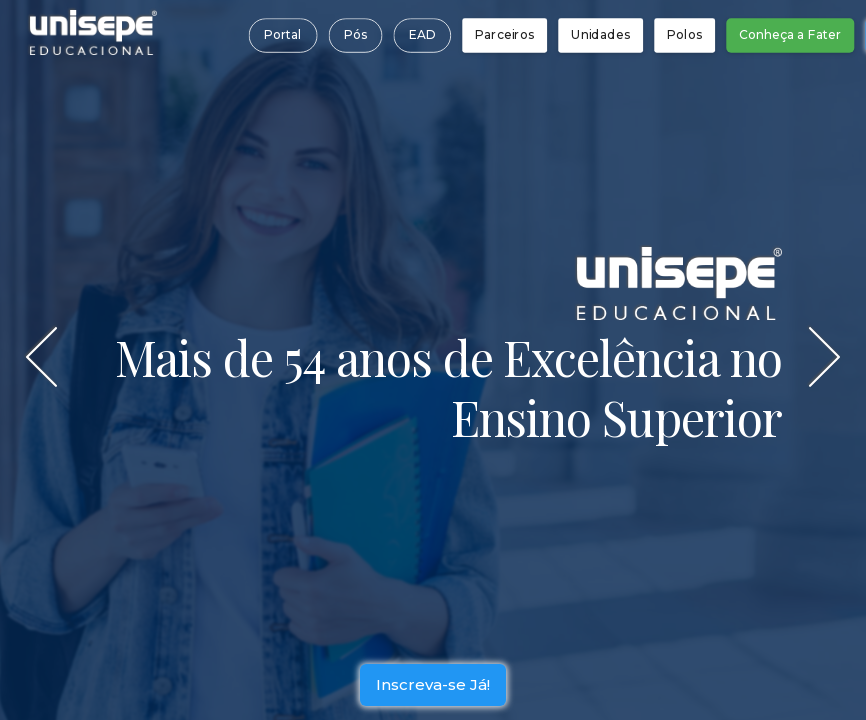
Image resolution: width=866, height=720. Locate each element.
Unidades (600, 34)
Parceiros (504, 34)
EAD (421, 34)
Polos (684, 34)
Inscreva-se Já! (433, 689)
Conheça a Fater (790, 34)
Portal (282, 34)
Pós (354, 34)
